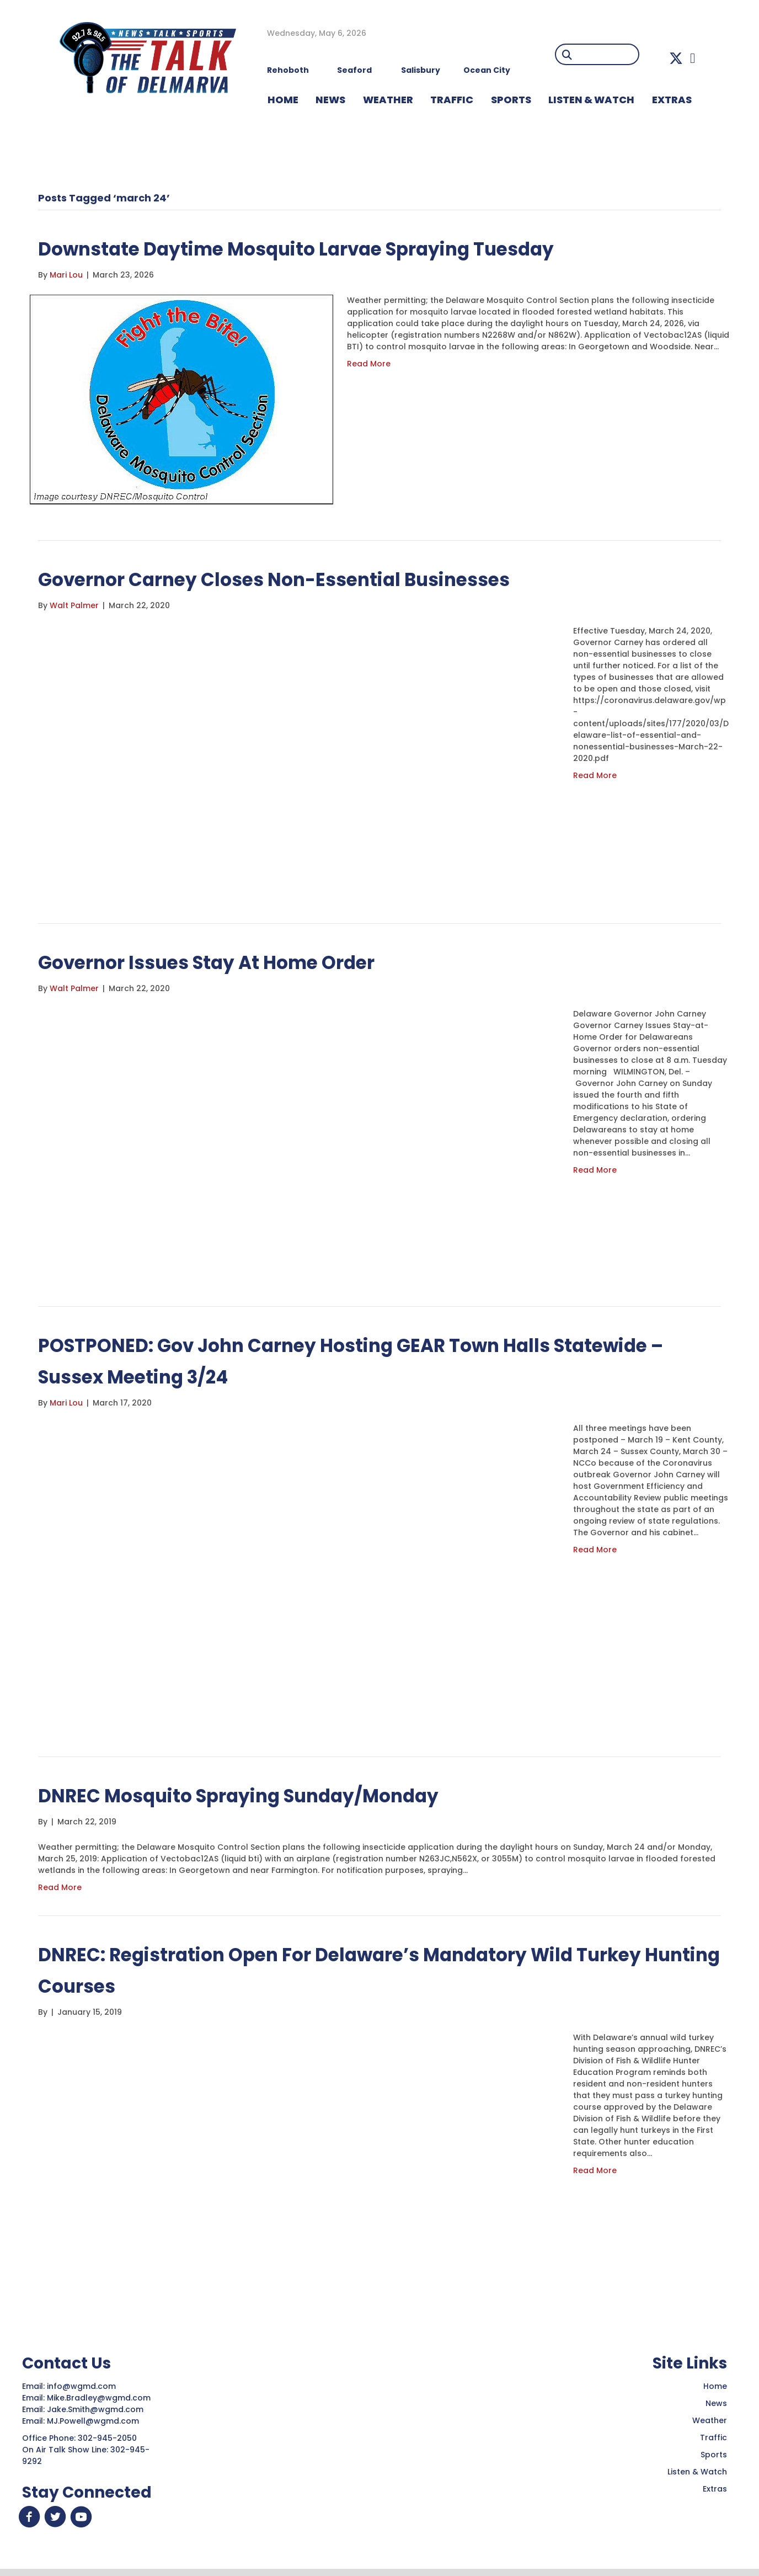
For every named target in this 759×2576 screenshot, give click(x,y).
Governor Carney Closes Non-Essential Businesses (310, 578)
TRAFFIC (451, 100)
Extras (715, 2488)
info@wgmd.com (82, 2386)
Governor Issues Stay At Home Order (232, 961)
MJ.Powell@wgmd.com (95, 2420)
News (716, 2403)
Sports (511, 100)
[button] (676, 58)
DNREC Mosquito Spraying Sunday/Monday (269, 1794)
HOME (283, 100)
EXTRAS (672, 100)
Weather (709, 2420)
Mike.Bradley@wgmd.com (99, 2397)
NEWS (330, 100)
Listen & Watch (697, 2471)
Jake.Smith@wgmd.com (96, 2409)
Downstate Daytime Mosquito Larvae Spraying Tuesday (337, 248)
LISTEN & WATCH (591, 100)
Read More (369, 363)
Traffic (713, 2437)
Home (715, 2386)
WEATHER (388, 100)
